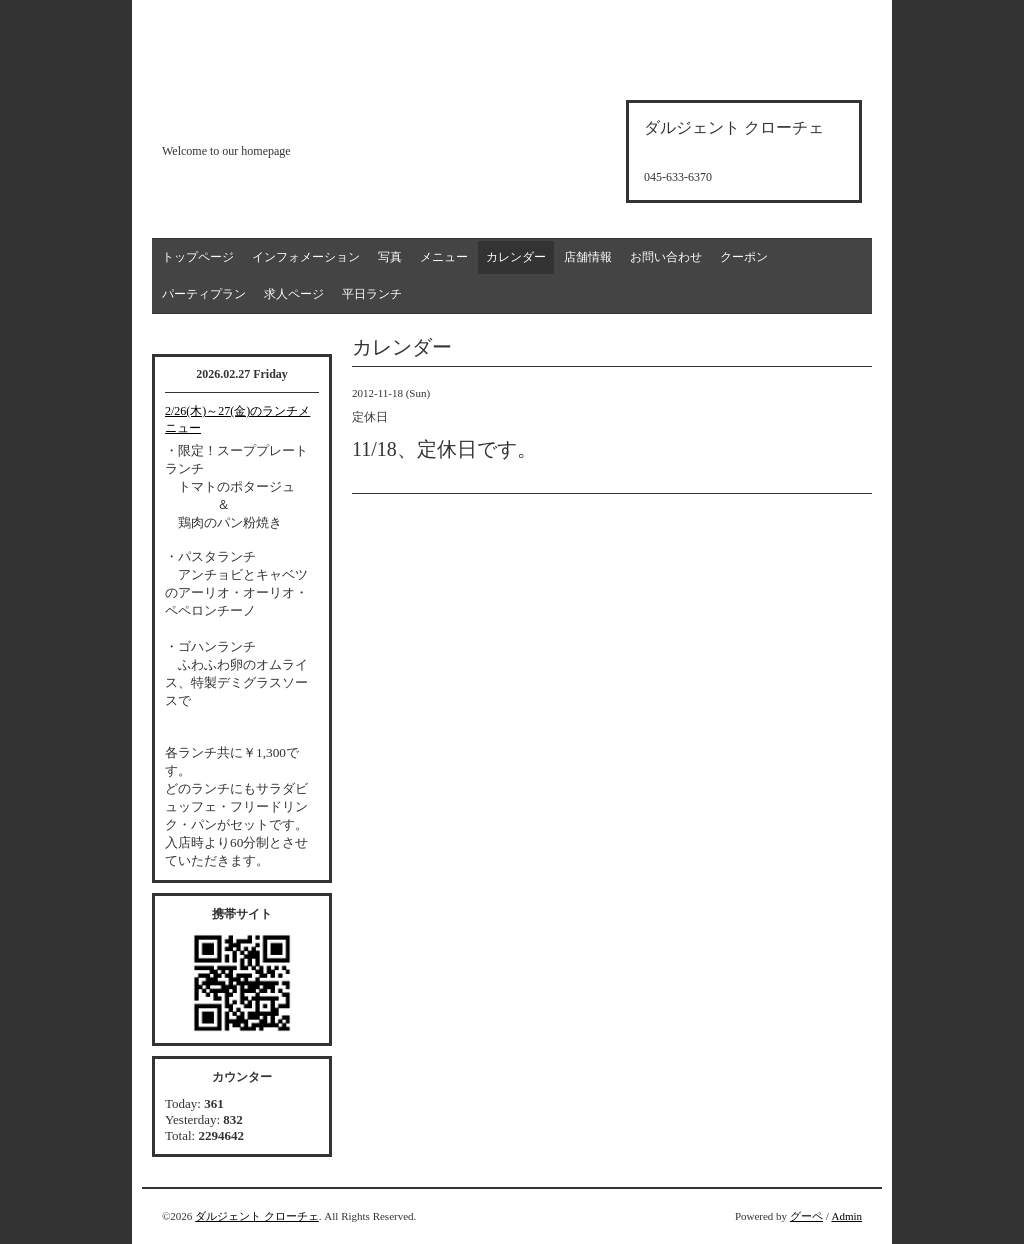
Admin (846, 1216)
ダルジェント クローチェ (257, 1216)
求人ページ (294, 294)
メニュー (444, 257)
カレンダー (516, 257)
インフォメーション (306, 257)
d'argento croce (261, 116)
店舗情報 (588, 257)
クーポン (744, 257)
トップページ (198, 257)
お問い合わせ (666, 257)
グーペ (806, 1216)
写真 (390, 257)
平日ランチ (372, 294)
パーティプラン (204, 294)
